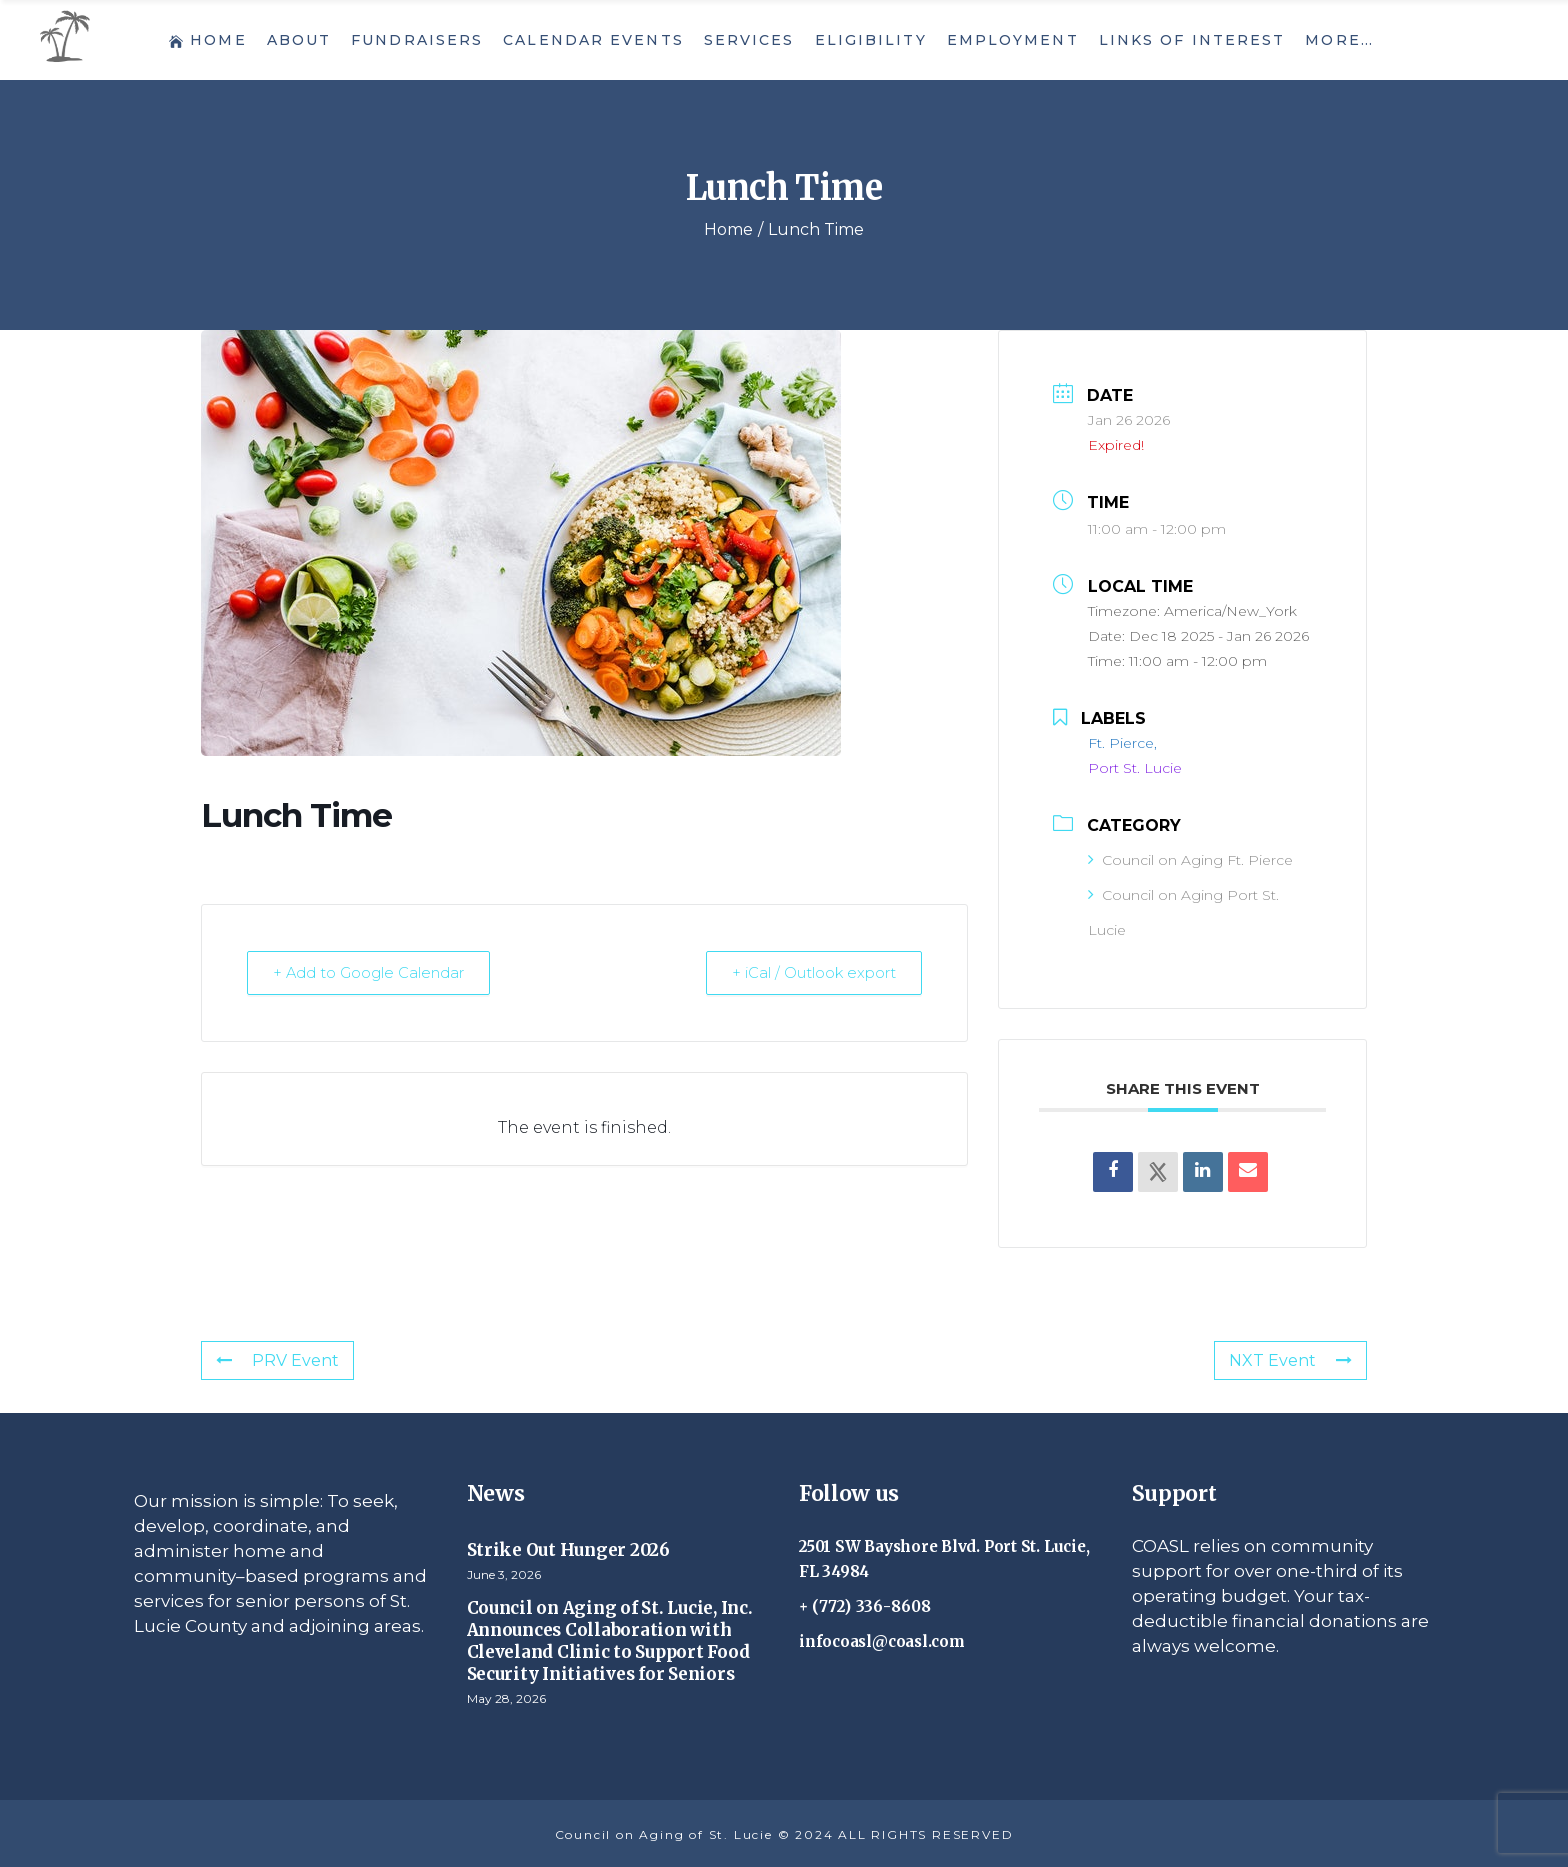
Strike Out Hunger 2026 (568, 1550)
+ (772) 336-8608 (865, 1606)
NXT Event (1290, 1360)
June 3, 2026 (504, 1574)
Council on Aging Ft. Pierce (1190, 860)
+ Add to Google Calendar (372, 972)
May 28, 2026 (506, 1698)
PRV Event (277, 1360)
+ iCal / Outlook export (810, 972)
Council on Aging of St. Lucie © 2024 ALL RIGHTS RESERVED (784, 1834)
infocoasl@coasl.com (882, 1641)
